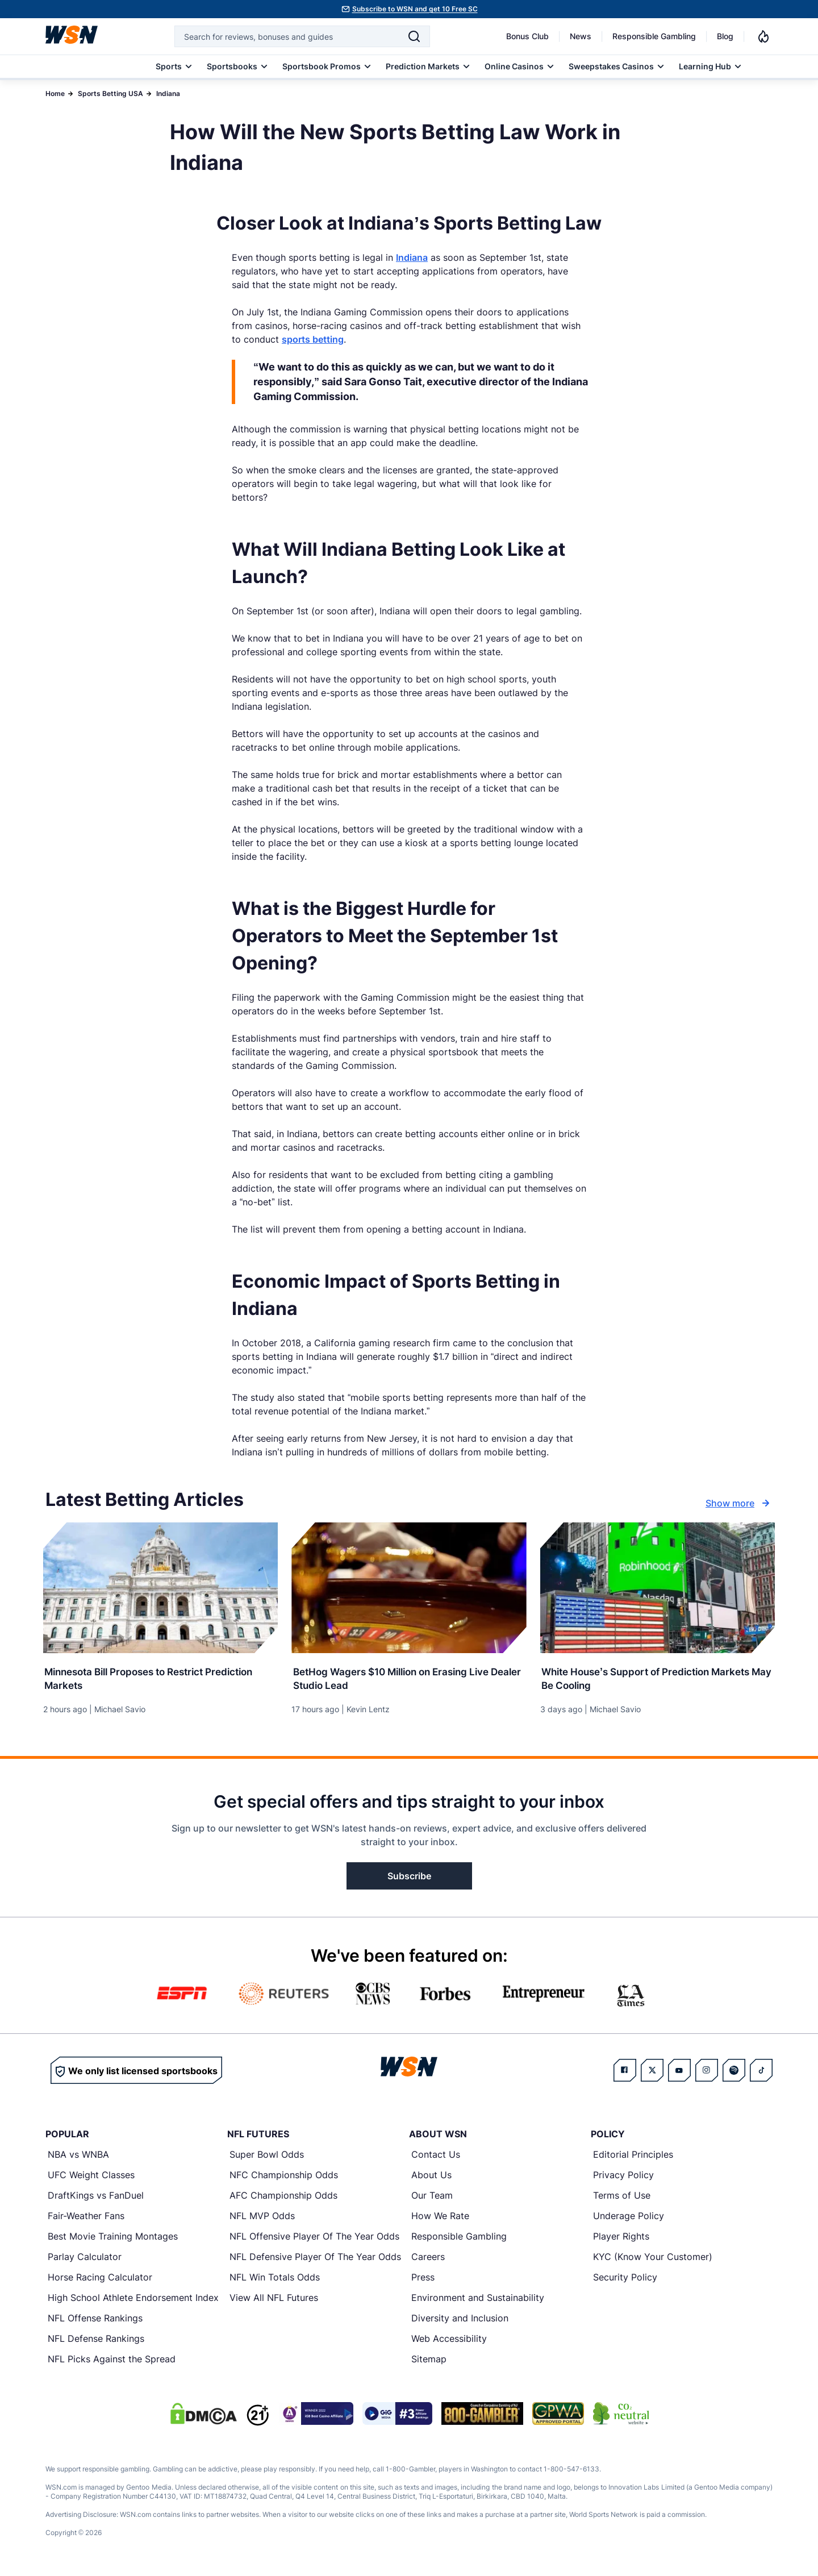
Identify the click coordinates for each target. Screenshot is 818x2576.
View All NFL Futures (273, 2299)
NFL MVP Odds (262, 2217)
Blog (725, 36)
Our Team (432, 2197)
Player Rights (621, 2238)
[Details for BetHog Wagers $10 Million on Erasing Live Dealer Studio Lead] (408, 1587)
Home (55, 93)
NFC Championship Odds (283, 2176)
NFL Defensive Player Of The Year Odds (315, 2258)
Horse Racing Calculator (100, 2278)
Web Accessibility (449, 2340)
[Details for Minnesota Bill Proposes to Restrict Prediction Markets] (160, 1587)
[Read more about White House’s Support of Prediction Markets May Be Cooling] (657, 1676)
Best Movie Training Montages (113, 2238)
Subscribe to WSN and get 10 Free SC (415, 9)
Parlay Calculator (85, 2258)
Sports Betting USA (110, 93)
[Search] (414, 36)
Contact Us (435, 2156)
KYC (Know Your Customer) (652, 2258)
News (580, 36)
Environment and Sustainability (477, 2299)
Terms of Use (621, 2197)
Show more (739, 1503)
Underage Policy (628, 2217)
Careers (428, 2258)
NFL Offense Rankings (95, 2319)
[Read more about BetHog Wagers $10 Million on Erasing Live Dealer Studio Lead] (408, 1676)
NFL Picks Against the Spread (112, 2360)
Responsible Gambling (654, 36)
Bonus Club (527, 36)
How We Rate (440, 2217)
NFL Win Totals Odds (274, 2278)
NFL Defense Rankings (96, 2340)
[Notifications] (763, 36)
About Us (431, 2176)
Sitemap (428, 2360)
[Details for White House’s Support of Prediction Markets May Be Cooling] (657, 1587)
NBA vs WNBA (78, 2156)
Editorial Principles (633, 2156)
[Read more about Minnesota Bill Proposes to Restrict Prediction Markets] (160, 1676)
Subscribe (409, 1877)
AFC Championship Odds (283, 2197)
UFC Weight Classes (91, 2176)
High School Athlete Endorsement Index (133, 2299)
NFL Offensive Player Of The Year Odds (314, 2238)
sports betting (313, 339)
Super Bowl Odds (266, 2156)
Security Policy (625, 2278)
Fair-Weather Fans (86, 2217)
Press (423, 2278)
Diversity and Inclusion (459, 2319)
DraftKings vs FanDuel (96, 2197)
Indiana (168, 93)
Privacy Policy (623, 2176)
